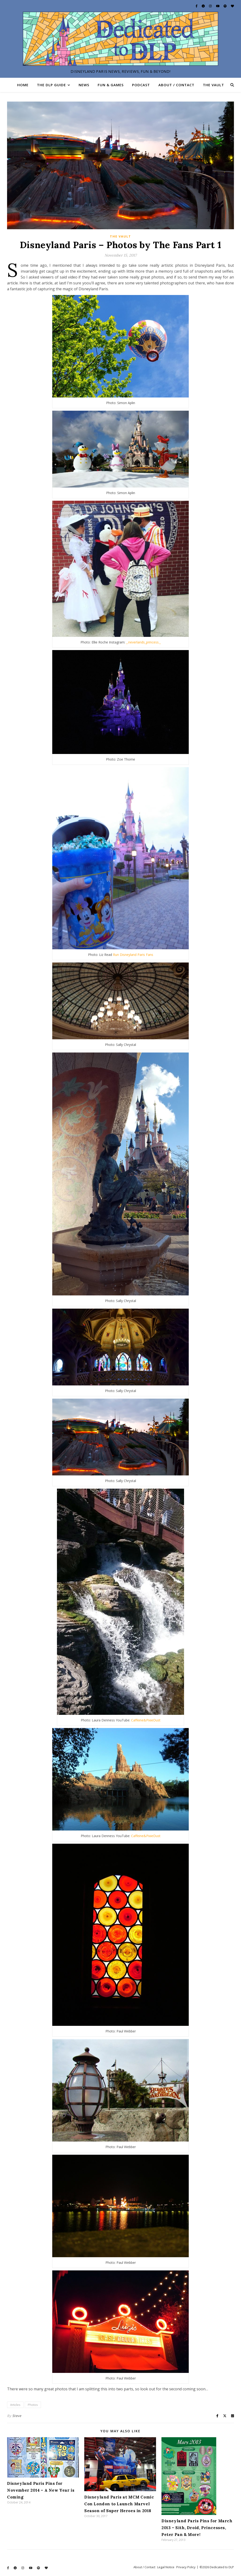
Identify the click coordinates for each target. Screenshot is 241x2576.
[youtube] (218, 6)
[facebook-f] (197, 6)
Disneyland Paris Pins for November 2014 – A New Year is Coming (40, 2490)
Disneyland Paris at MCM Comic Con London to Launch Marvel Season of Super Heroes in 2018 (119, 2503)
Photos (33, 2405)
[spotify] (225, 6)
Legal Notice (165, 2567)
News (84, 84)
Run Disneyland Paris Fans (133, 954)
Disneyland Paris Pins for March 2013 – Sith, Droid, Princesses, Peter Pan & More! (197, 2527)
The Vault (213, 84)
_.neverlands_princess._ (143, 642)
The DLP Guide (51, 84)
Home (22, 84)
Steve (16, 2415)
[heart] (232, 6)
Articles (15, 2405)
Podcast (141, 84)
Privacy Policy (186, 2567)
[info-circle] (203, 6)
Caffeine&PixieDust (146, 1720)
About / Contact (176, 84)
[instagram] (210, 6)
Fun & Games (111, 84)
